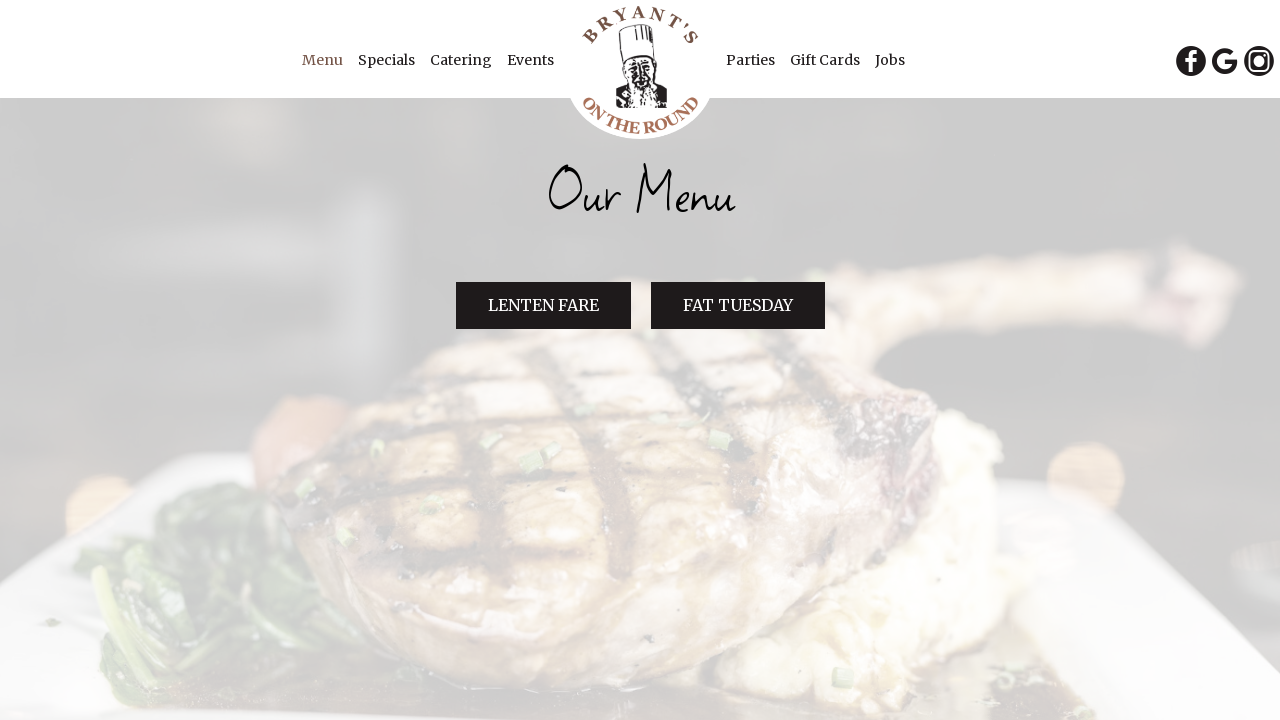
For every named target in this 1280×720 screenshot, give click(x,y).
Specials (388, 60)
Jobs (890, 60)
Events (530, 60)
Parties (752, 60)
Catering (462, 60)
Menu (324, 60)
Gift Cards (826, 60)
